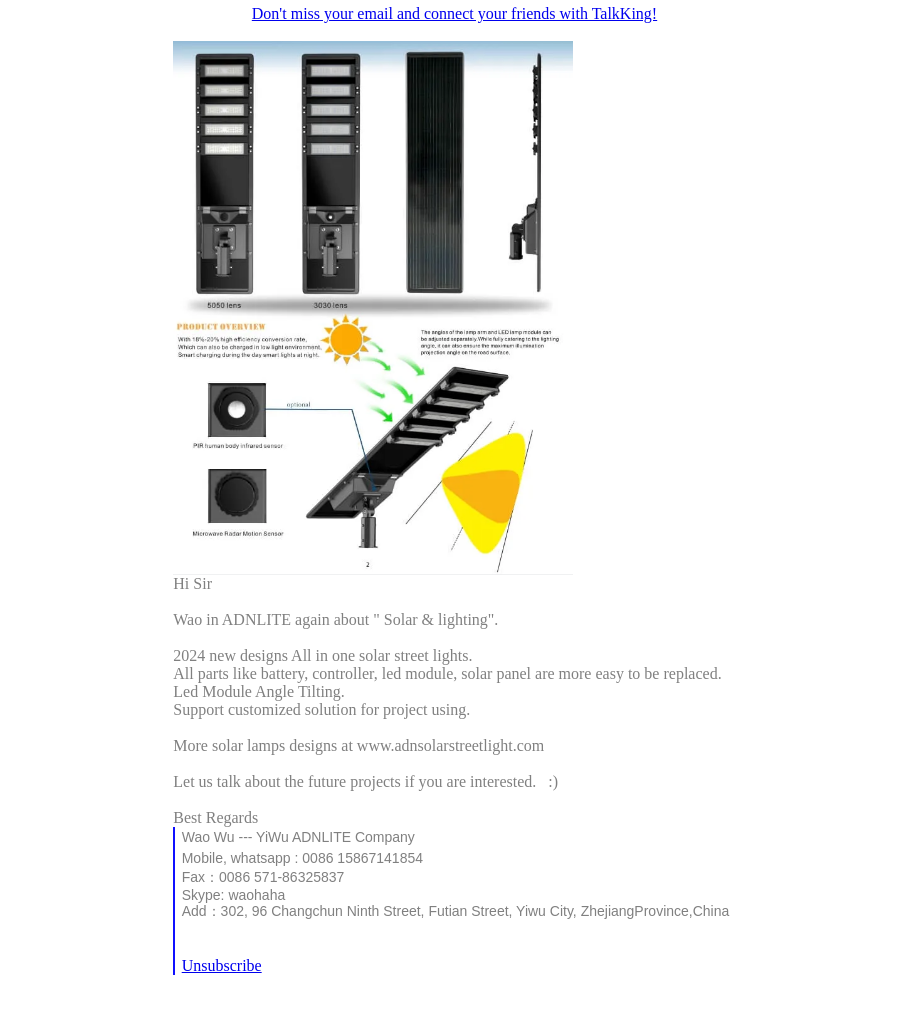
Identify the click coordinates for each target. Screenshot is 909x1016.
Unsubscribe (222, 965)
